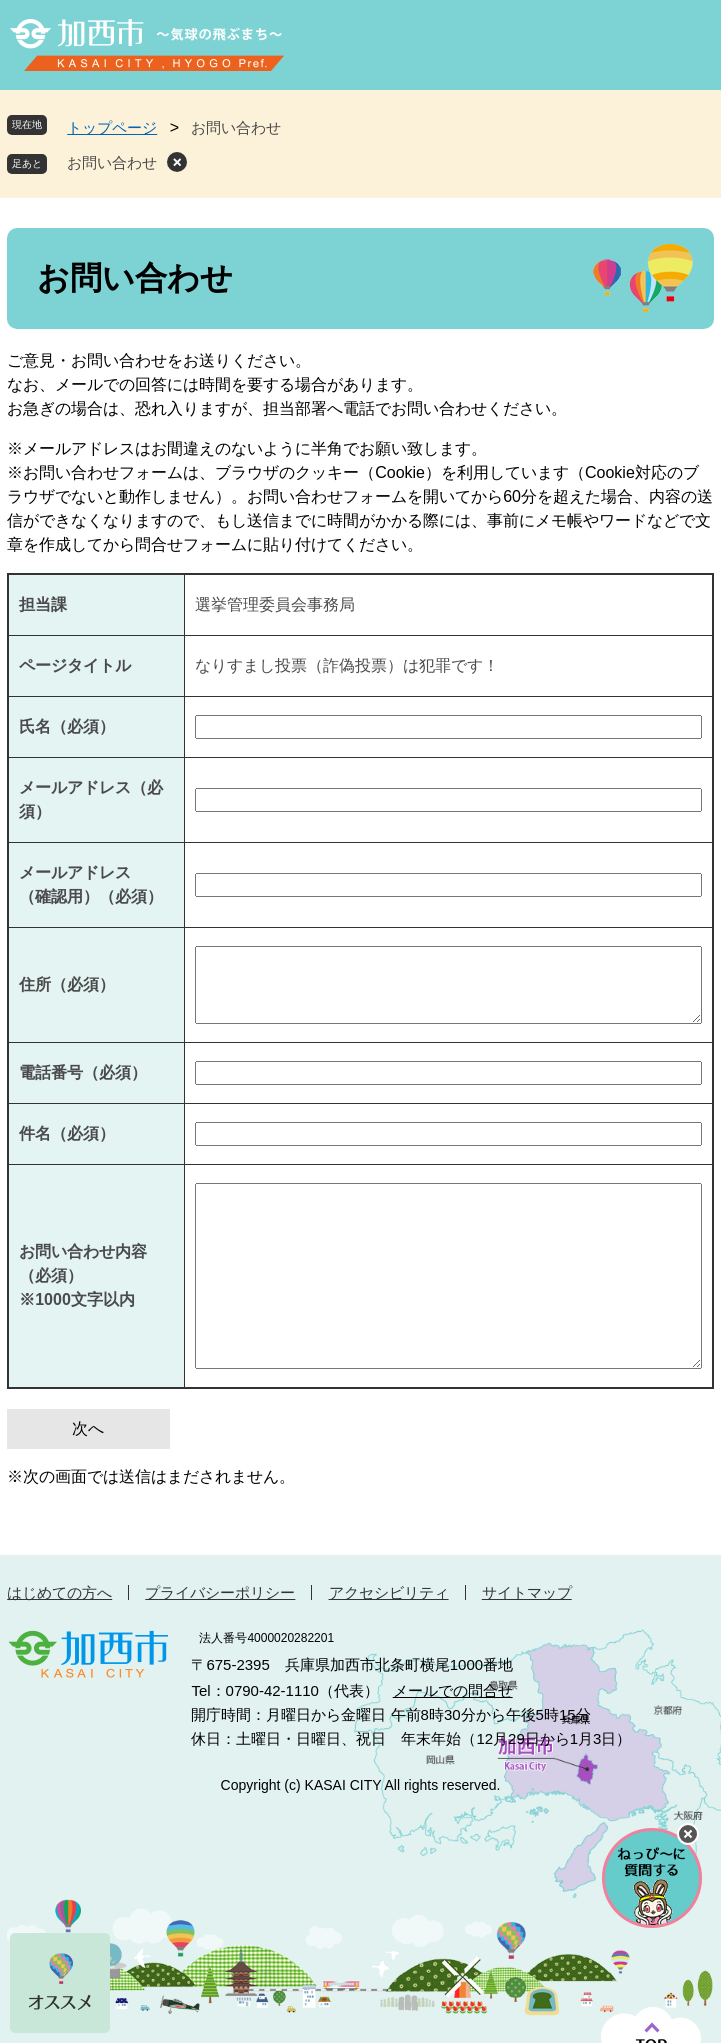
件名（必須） (67, 1133)
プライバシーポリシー (220, 1592)
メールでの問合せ (453, 1690)
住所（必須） (67, 984)
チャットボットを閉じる (688, 1834)
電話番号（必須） (83, 1072)
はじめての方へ (59, 1592)
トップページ (112, 127)
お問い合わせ (112, 162)
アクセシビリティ (389, 1592)
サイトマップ (527, 1592)
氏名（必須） (67, 726)
